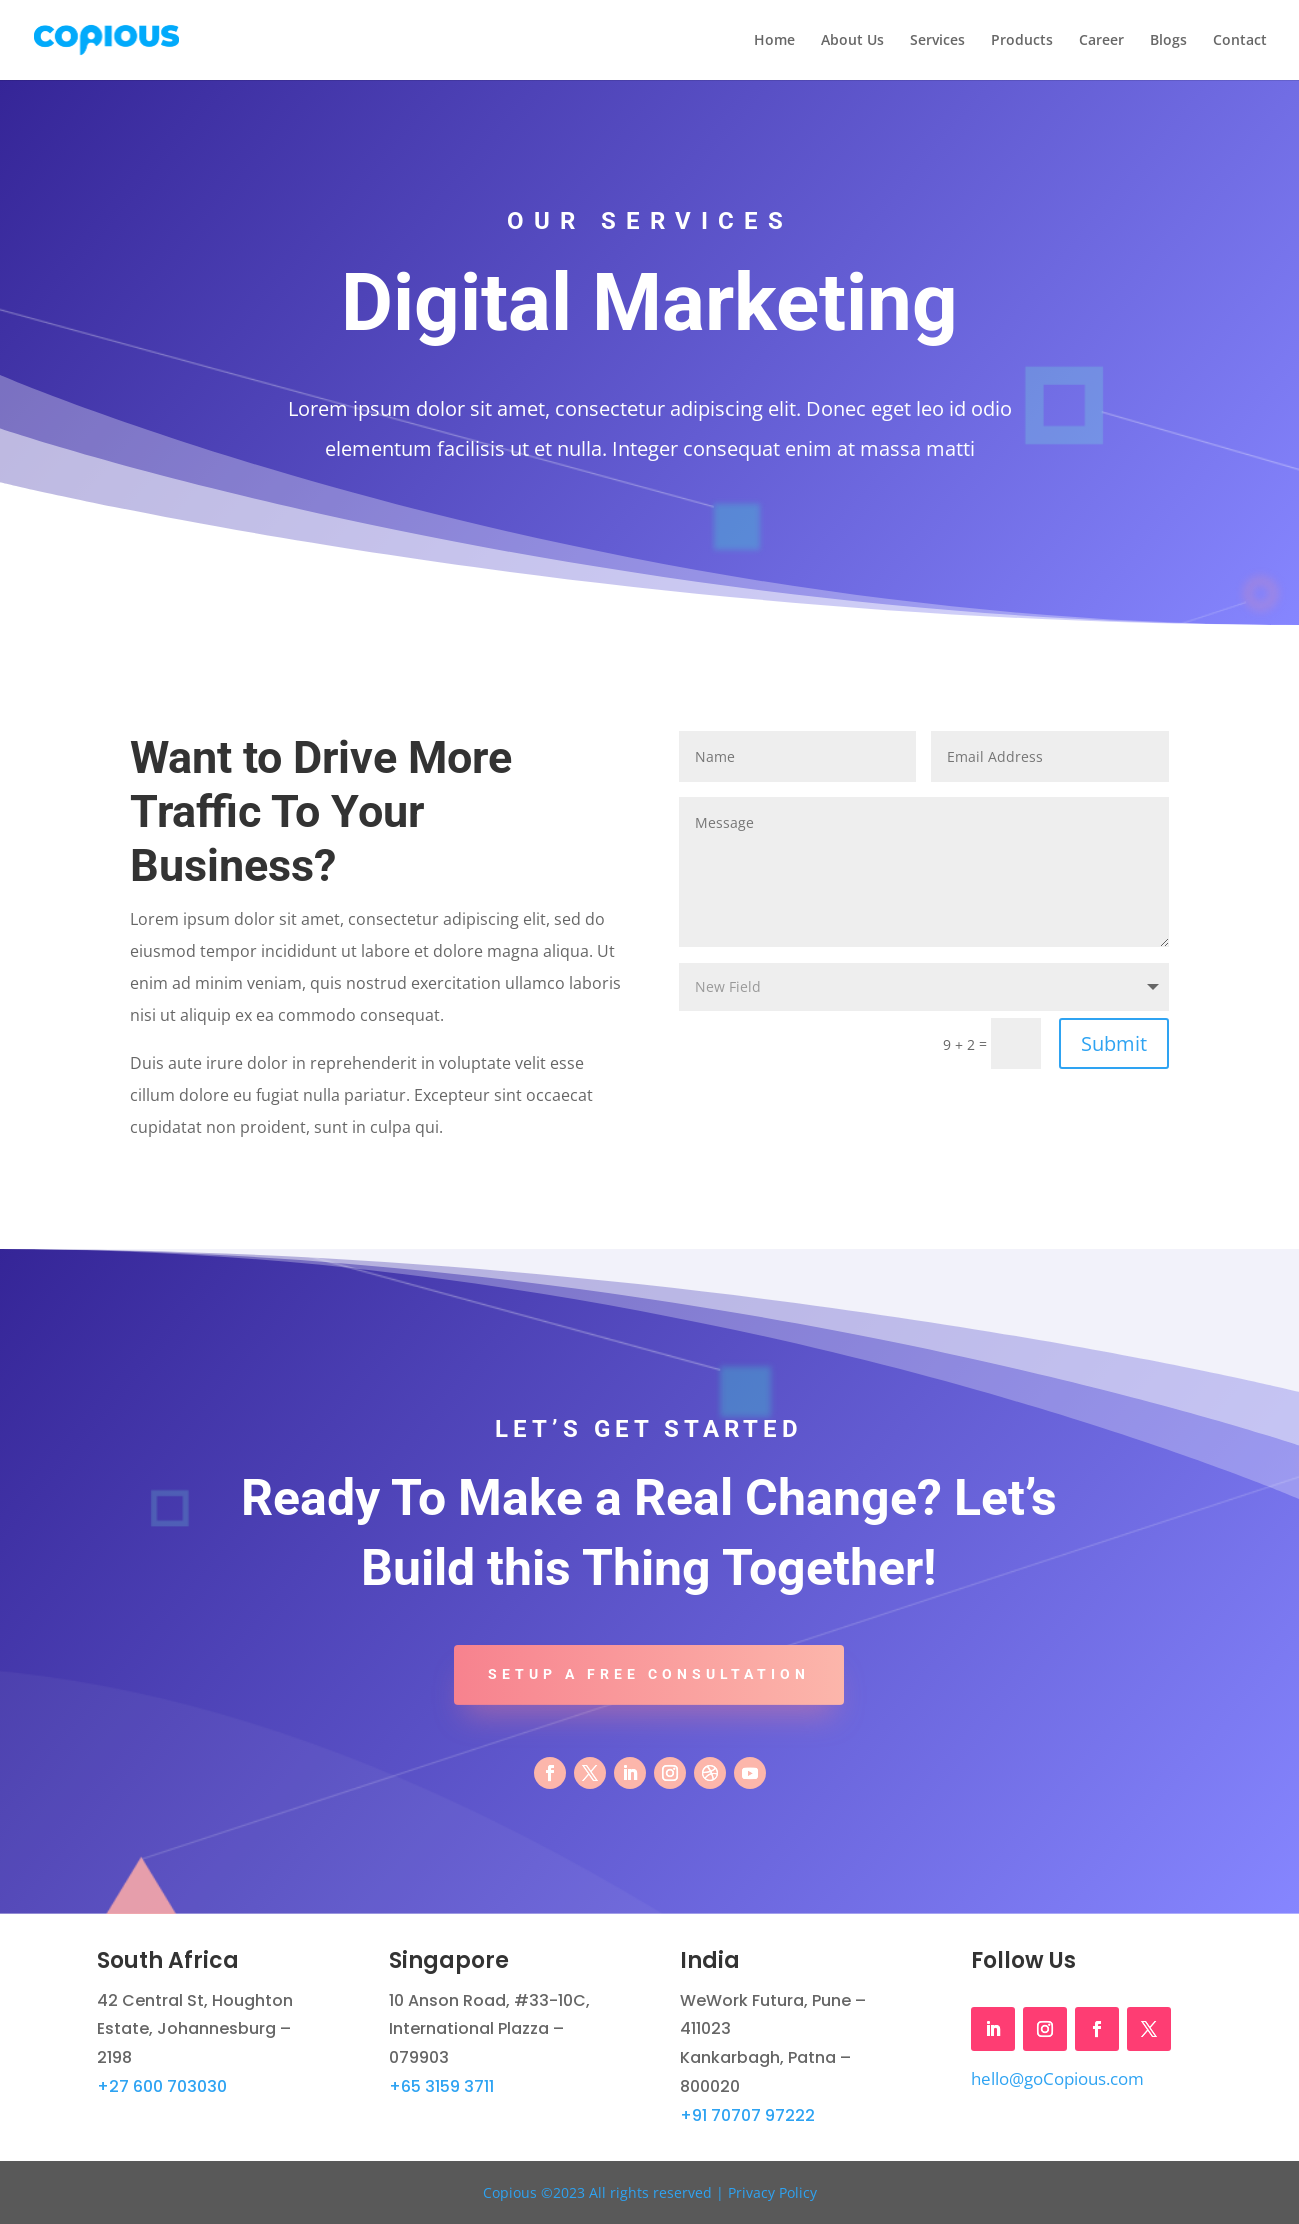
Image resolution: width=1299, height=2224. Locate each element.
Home (774, 41)
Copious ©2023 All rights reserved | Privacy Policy (650, 2192)
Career (1101, 41)
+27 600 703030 (162, 2086)
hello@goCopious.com (1057, 2078)
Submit (1114, 1043)
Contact (1240, 41)
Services (937, 41)
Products (1022, 41)
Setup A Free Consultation (649, 1674)
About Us (852, 41)
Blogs (1168, 41)
